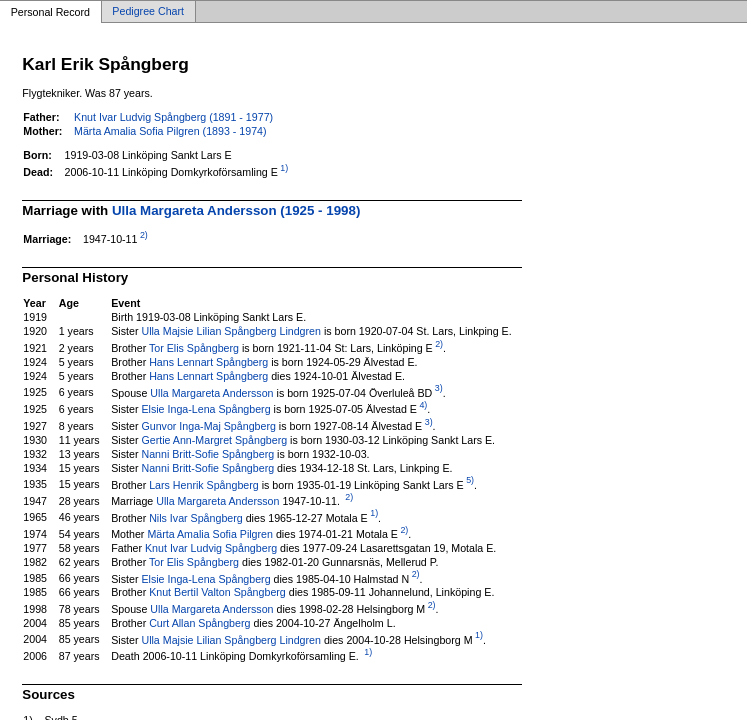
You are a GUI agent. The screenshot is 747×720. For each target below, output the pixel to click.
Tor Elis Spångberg (194, 348)
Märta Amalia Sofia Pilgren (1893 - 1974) (170, 131)
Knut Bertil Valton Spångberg (217, 592)
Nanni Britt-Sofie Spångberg (207, 454)
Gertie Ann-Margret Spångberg (214, 440)
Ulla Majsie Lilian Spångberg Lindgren (231, 331)
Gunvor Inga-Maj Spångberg (208, 426)
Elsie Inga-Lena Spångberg (205, 409)
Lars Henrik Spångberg (204, 484)
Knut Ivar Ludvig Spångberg (211, 548)
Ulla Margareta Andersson (211, 392)
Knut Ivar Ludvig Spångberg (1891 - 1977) (173, 117)
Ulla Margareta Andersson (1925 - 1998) (236, 210)
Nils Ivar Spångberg (196, 517)
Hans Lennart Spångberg (208, 362)
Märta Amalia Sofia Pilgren (210, 534)
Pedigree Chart (148, 12)
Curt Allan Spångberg (199, 623)
